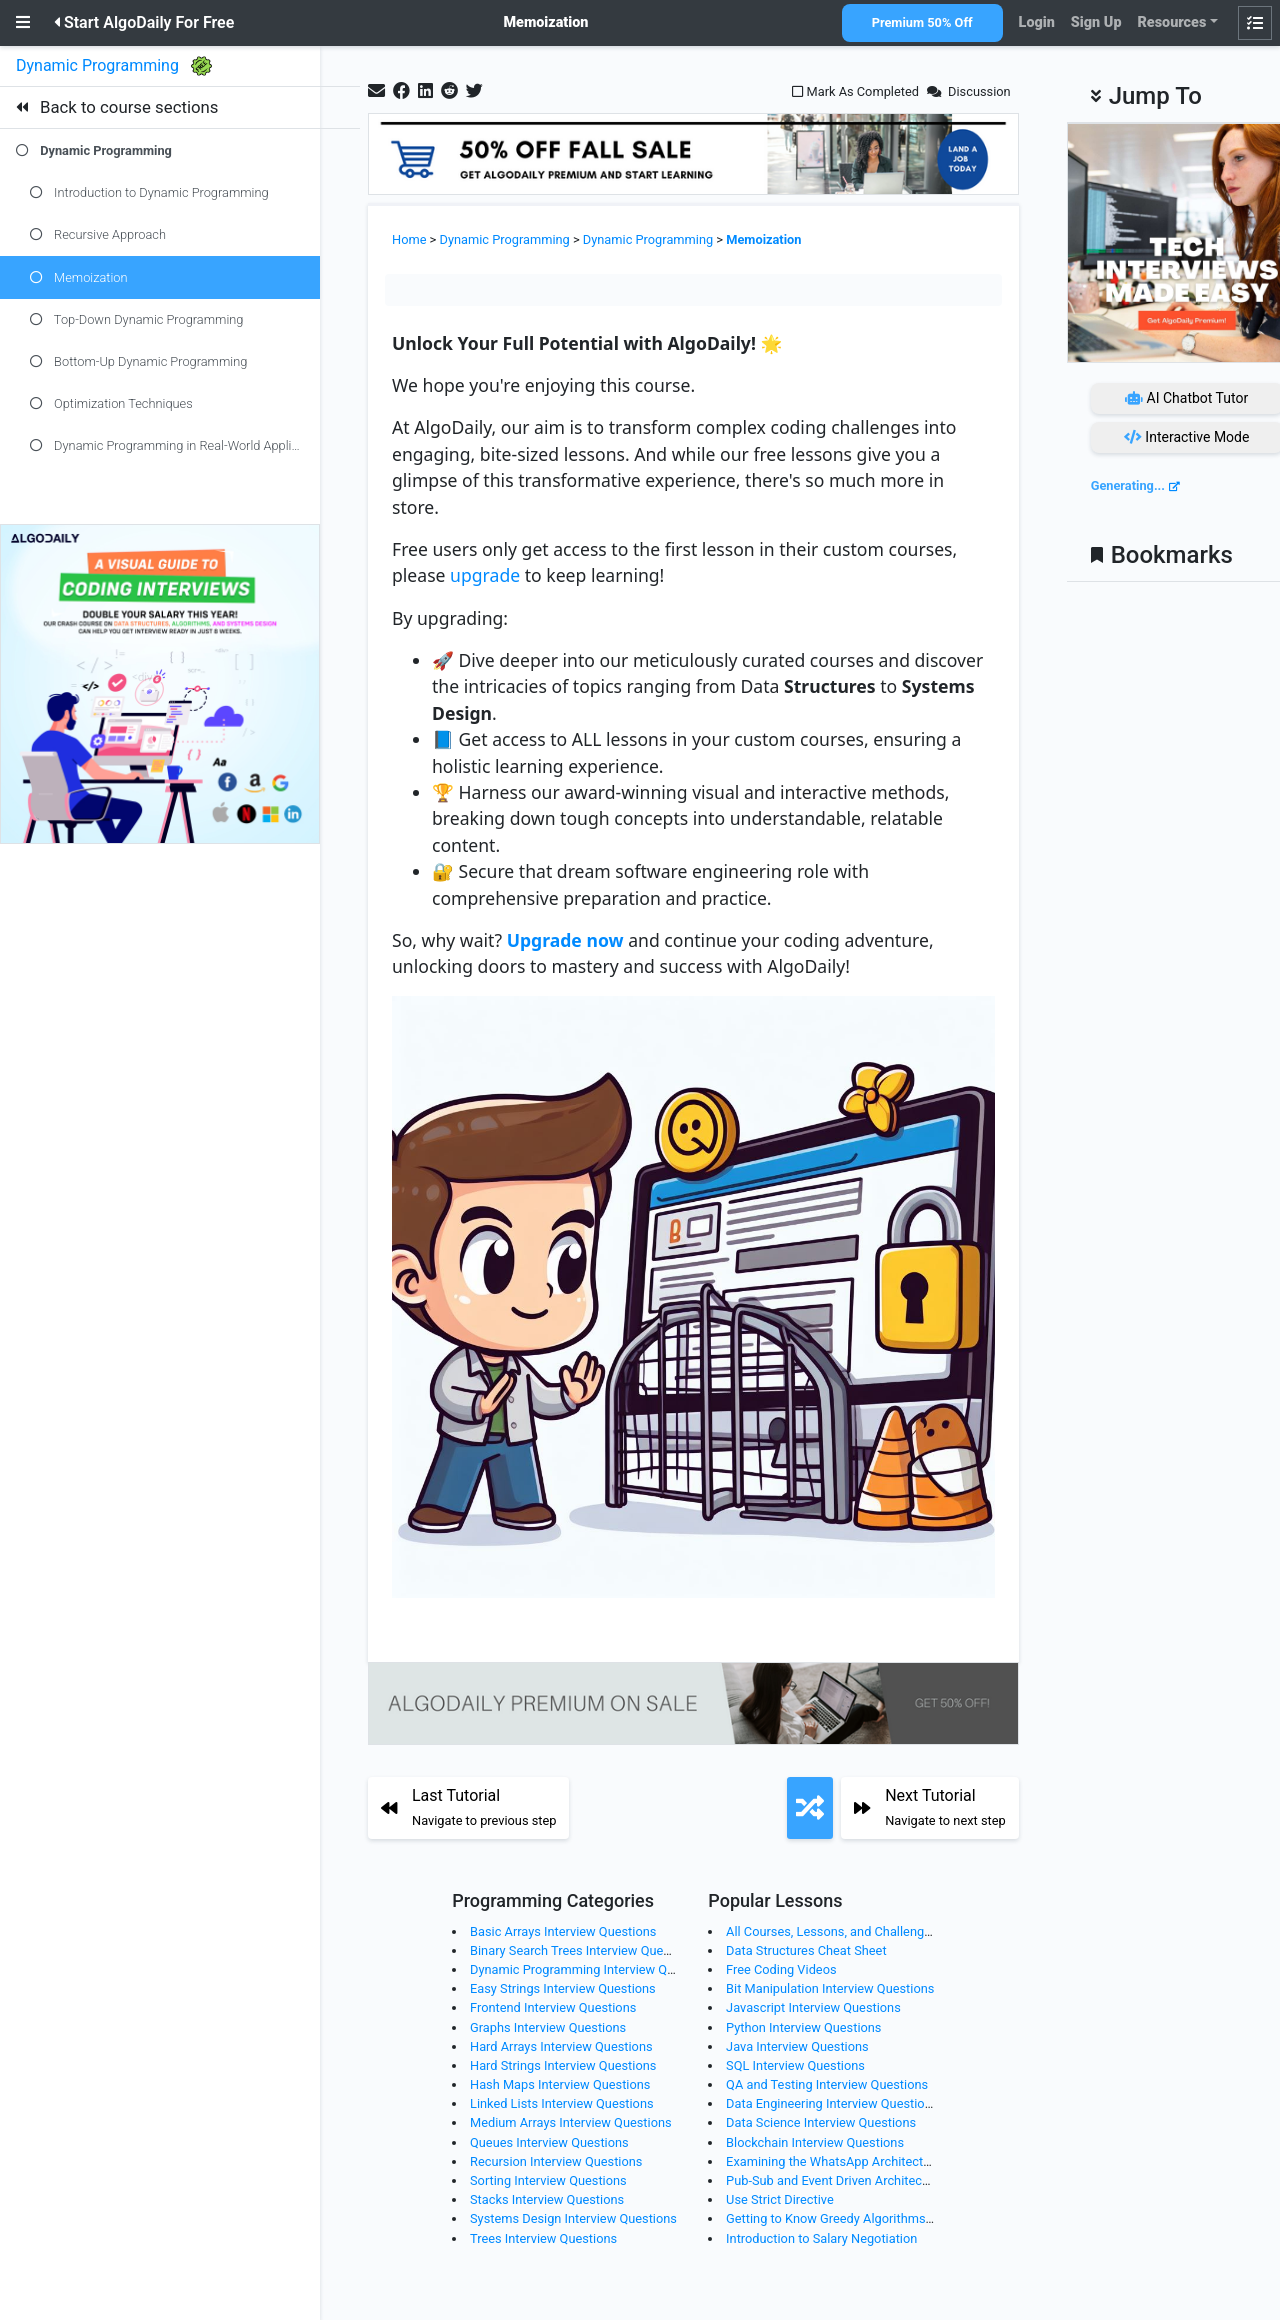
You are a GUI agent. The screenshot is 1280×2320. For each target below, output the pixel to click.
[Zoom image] (693, 1305)
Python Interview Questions (803, 2027)
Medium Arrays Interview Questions (571, 2122)
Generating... (1128, 485)
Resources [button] (1171, 22)
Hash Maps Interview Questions (560, 2084)
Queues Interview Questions (549, 2142)
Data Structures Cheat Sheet (806, 1950)
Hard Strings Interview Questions (563, 2065)
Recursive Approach (98, 234)
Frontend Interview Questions (553, 2007)
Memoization (78, 277)
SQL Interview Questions (795, 2065)
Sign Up (1096, 22)
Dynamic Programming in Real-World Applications (175, 445)
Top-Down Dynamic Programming (136, 319)
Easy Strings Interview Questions (563, 1988)
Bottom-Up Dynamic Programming (138, 361)
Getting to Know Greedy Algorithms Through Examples (880, 2218)
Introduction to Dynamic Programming (149, 192)
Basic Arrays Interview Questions (563, 1931)
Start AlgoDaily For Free (144, 22)
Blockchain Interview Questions (815, 2142)
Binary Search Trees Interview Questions (584, 1950)
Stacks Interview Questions (547, 2199)
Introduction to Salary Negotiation (821, 2238)
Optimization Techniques (111, 403)
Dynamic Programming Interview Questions (593, 1969)
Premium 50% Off (922, 22)
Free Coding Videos (781, 1969)
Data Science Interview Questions (821, 2122)
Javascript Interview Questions (813, 2007)
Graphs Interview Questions (548, 2027)
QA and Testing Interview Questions (827, 2084)
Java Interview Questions (797, 2046)
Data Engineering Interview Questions (832, 2103)
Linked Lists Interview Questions (562, 2103)
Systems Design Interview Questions (573, 2218)
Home (409, 239)
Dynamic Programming (99, 65)
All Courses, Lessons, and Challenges (831, 1931)
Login (1037, 22)
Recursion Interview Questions (556, 2161)
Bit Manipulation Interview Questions (830, 1988)
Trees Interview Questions (543, 2238)
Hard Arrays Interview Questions (561, 2046)
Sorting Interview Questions (548, 2180)
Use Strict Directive (780, 2199)
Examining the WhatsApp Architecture (833, 2161)
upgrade (485, 575)
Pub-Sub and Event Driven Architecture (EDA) (853, 2180)
